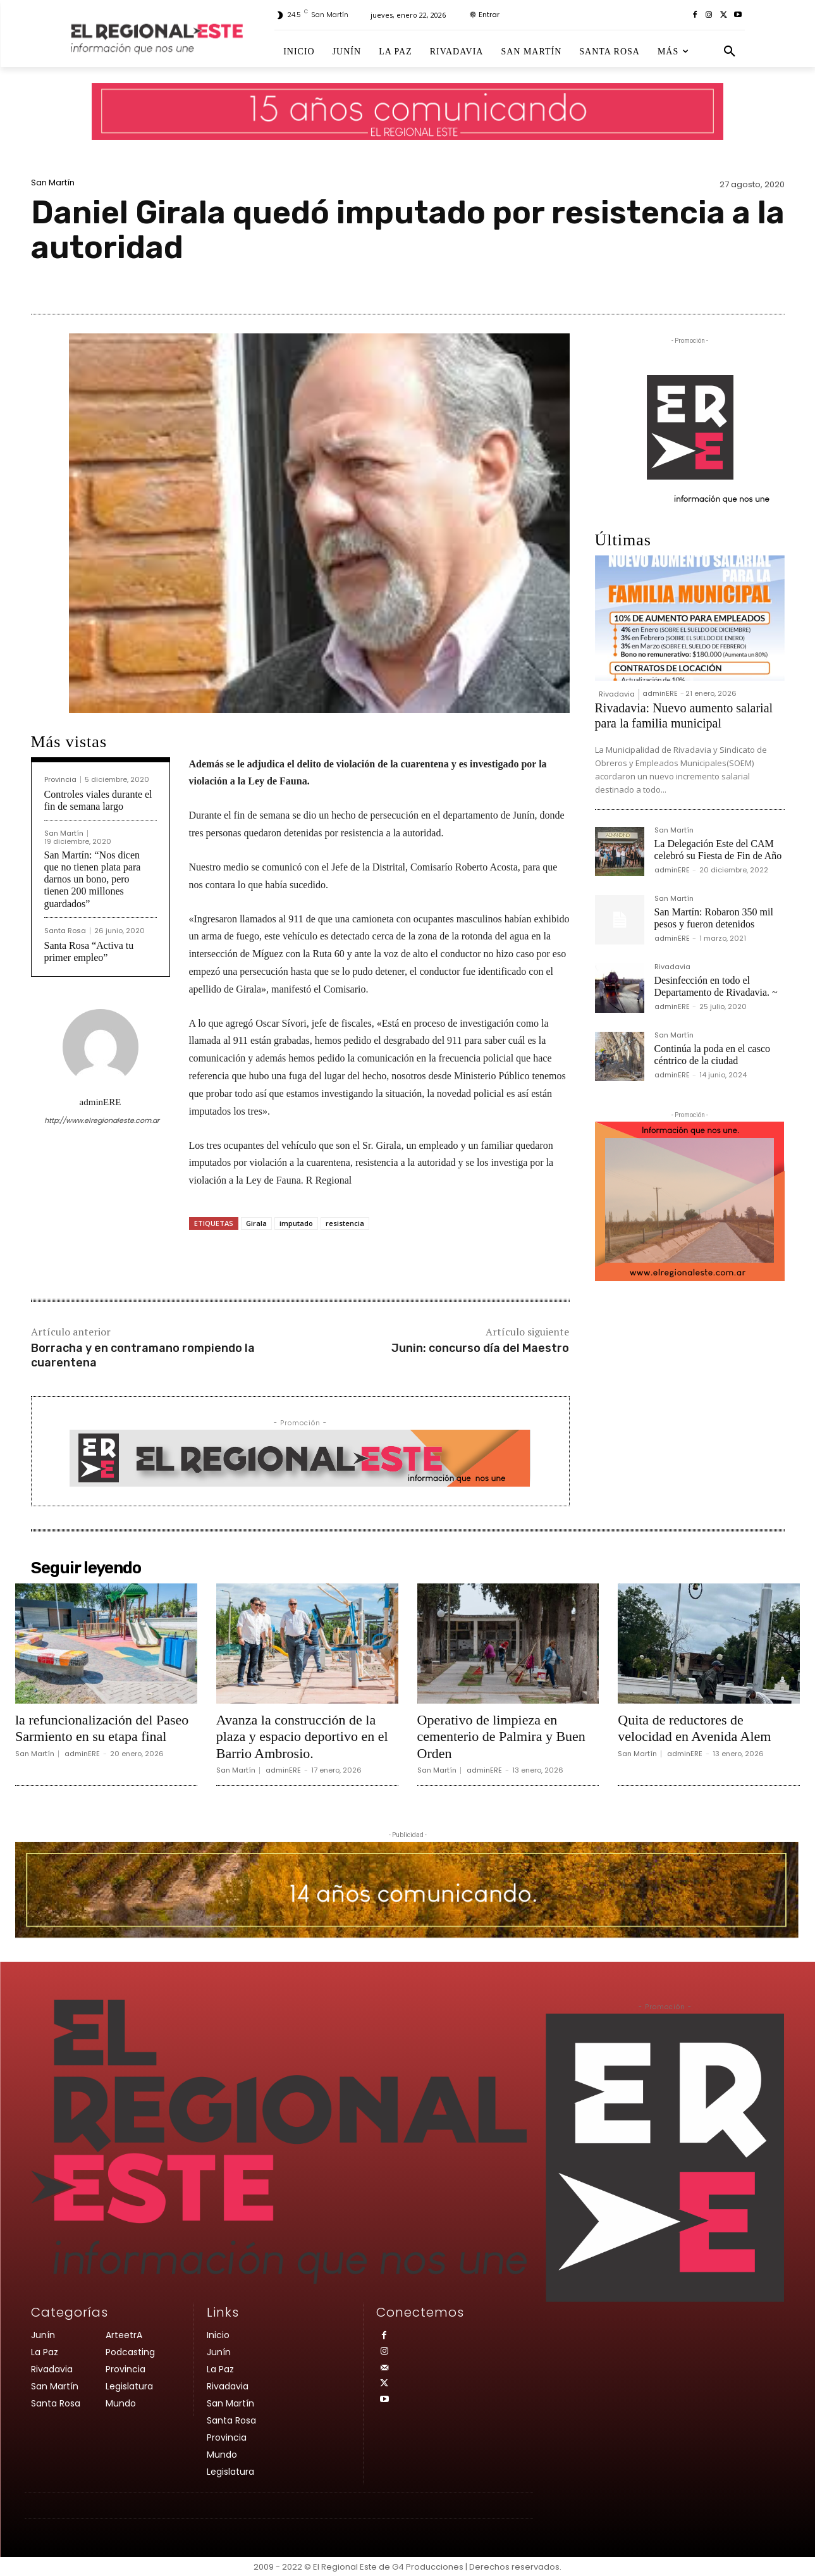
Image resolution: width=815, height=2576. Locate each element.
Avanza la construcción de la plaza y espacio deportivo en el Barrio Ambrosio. (302, 1736)
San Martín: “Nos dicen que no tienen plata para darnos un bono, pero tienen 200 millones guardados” (92, 879)
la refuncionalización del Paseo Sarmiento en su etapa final (101, 1728)
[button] (729, 52)
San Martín (53, 182)
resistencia (345, 1223)
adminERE (100, 1102)
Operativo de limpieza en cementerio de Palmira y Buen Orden (501, 1736)
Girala (256, 1223)
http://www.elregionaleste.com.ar (100, 1120)
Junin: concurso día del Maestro (480, 1348)
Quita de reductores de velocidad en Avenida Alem (694, 1728)
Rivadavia (617, 694)
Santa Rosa (65, 930)
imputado (296, 1223)
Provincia (60, 779)
